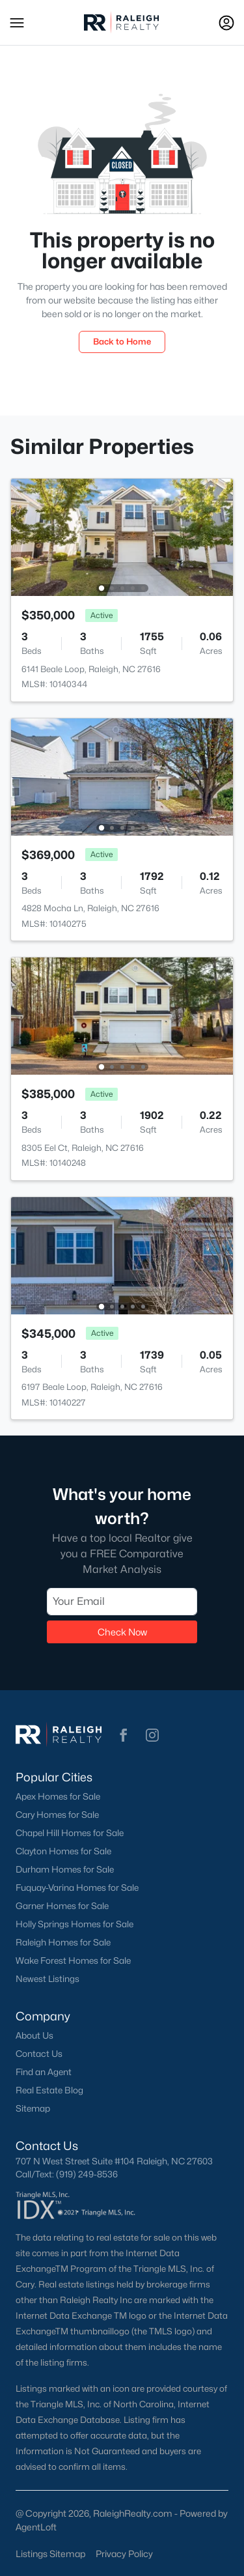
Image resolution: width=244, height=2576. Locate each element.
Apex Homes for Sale (58, 1796)
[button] (17, 23)
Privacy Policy (124, 2553)
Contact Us (39, 2053)
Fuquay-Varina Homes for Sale (77, 1887)
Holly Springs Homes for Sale (74, 1924)
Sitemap (33, 2108)
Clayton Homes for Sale (63, 1851)
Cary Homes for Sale (57, 1814)
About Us (34, 2035)
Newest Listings (47, 1979)
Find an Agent (44, 2072)
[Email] (122, 1601)
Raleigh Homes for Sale (63, 1942)
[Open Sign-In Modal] (226, 22)
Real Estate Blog (49, 2090)
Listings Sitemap (50, 2553)
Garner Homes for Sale (62, 1906)
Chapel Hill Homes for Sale (70, 1833)
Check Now (122, 1631)
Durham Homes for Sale (65, 1869)
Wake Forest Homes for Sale (73, 1960)
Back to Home (122, 341)
